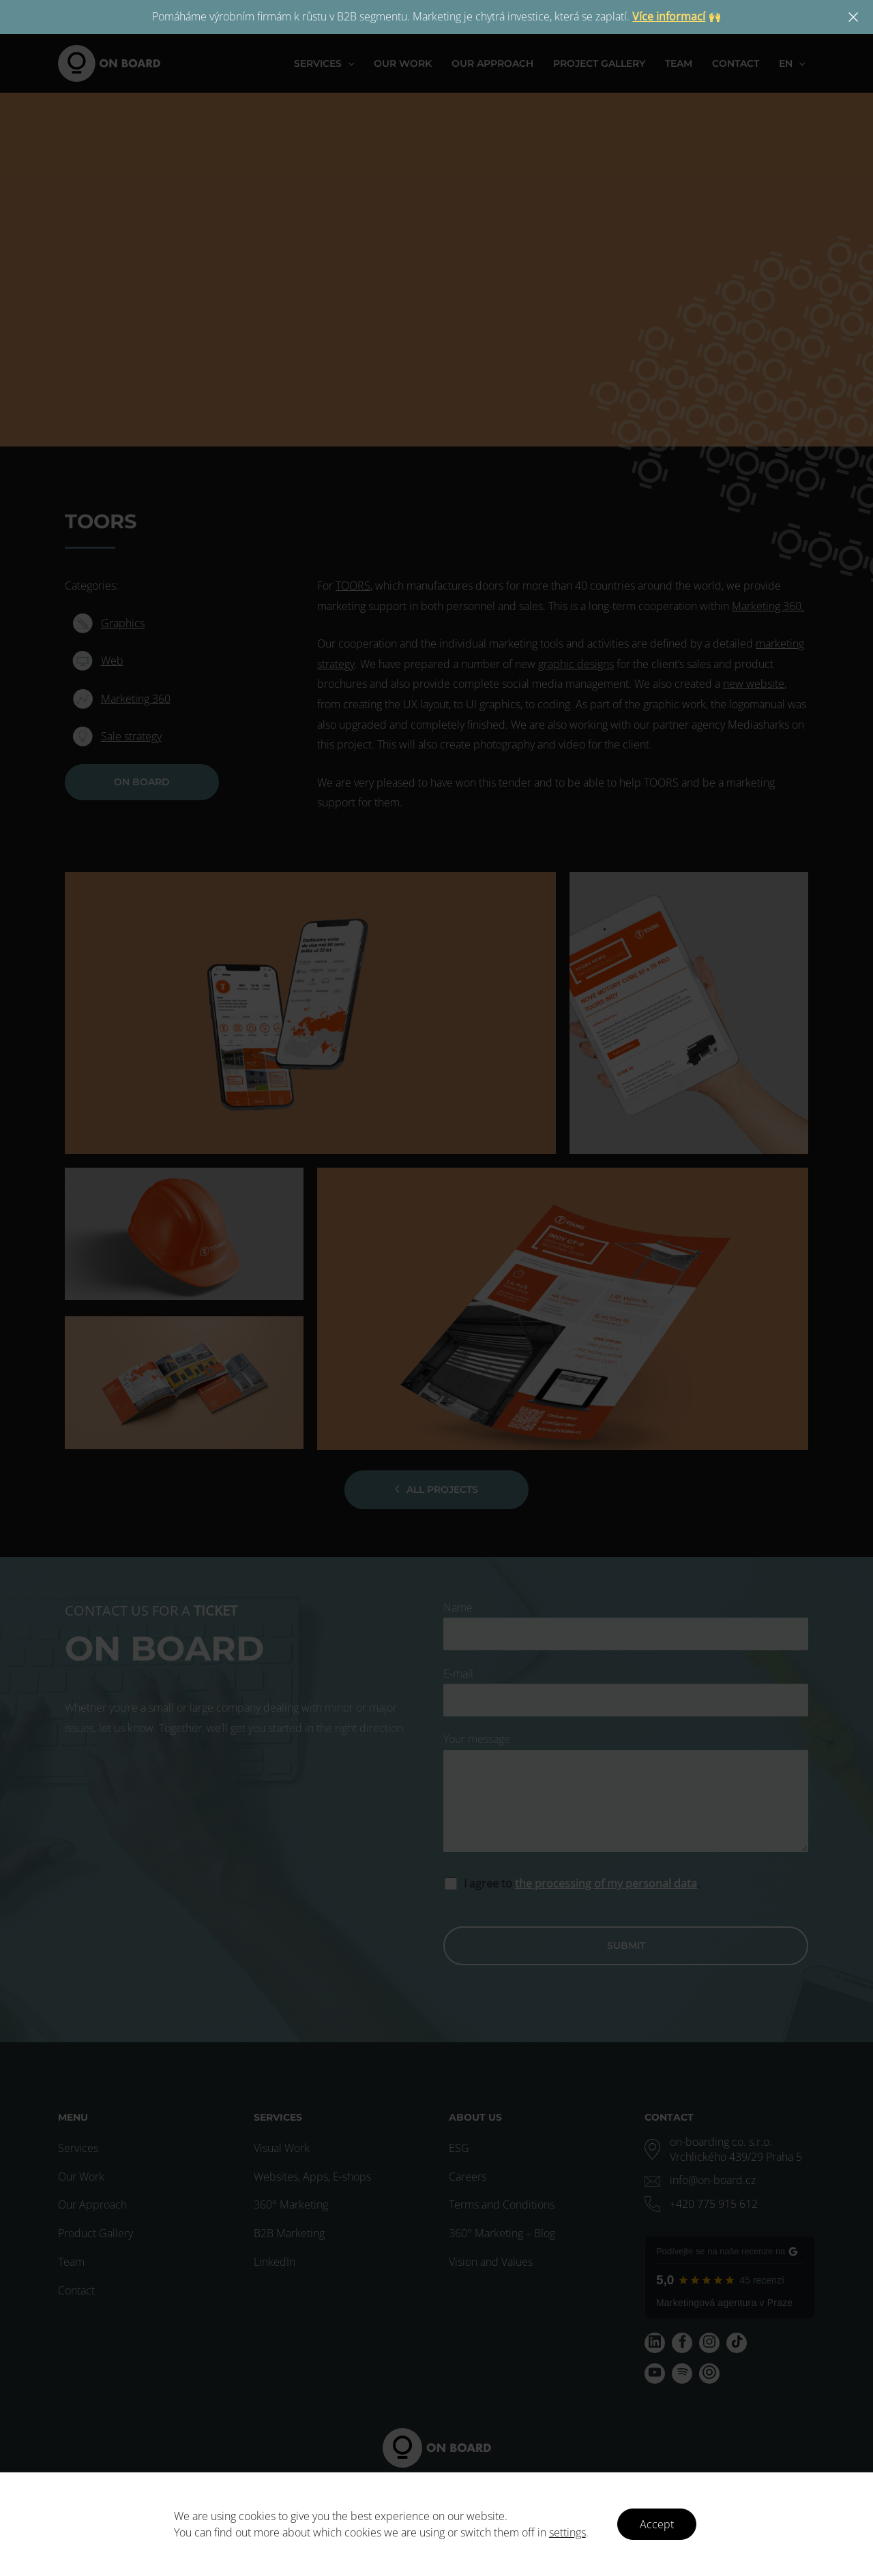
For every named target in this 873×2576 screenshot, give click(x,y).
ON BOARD (142, 782)
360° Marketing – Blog (502, 2233)
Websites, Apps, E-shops (312, 2176)
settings (567, 2532)
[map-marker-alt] (730, 2149)
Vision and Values (491, 2261)
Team (71, 2261)
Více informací (668, 16)
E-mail (625, 1691)
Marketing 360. (768, 605)
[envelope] (700, 2179)
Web (112, 660)
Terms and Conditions (501, 2204)
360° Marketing (291, 2204)
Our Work (81, 2176)
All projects (436, 1489)
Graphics (123, 623)
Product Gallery (95, 2233)
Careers (467, 2176)
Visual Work (282, 2147)
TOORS (353, 585)
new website (753, 683)
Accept (657, 2524)
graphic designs (576, 663)
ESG (459, 2147)
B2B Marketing (289, 2233)
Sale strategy (131, 736)
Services (78, 2147)
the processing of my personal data (606, 1883)
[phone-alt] (701, 2204)
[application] (352, 63)
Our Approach (92, 2204)
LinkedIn (274, 2261)
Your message (625, 1794)
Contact (76, 2290)
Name (625, 1625)
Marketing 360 (136, 698)
